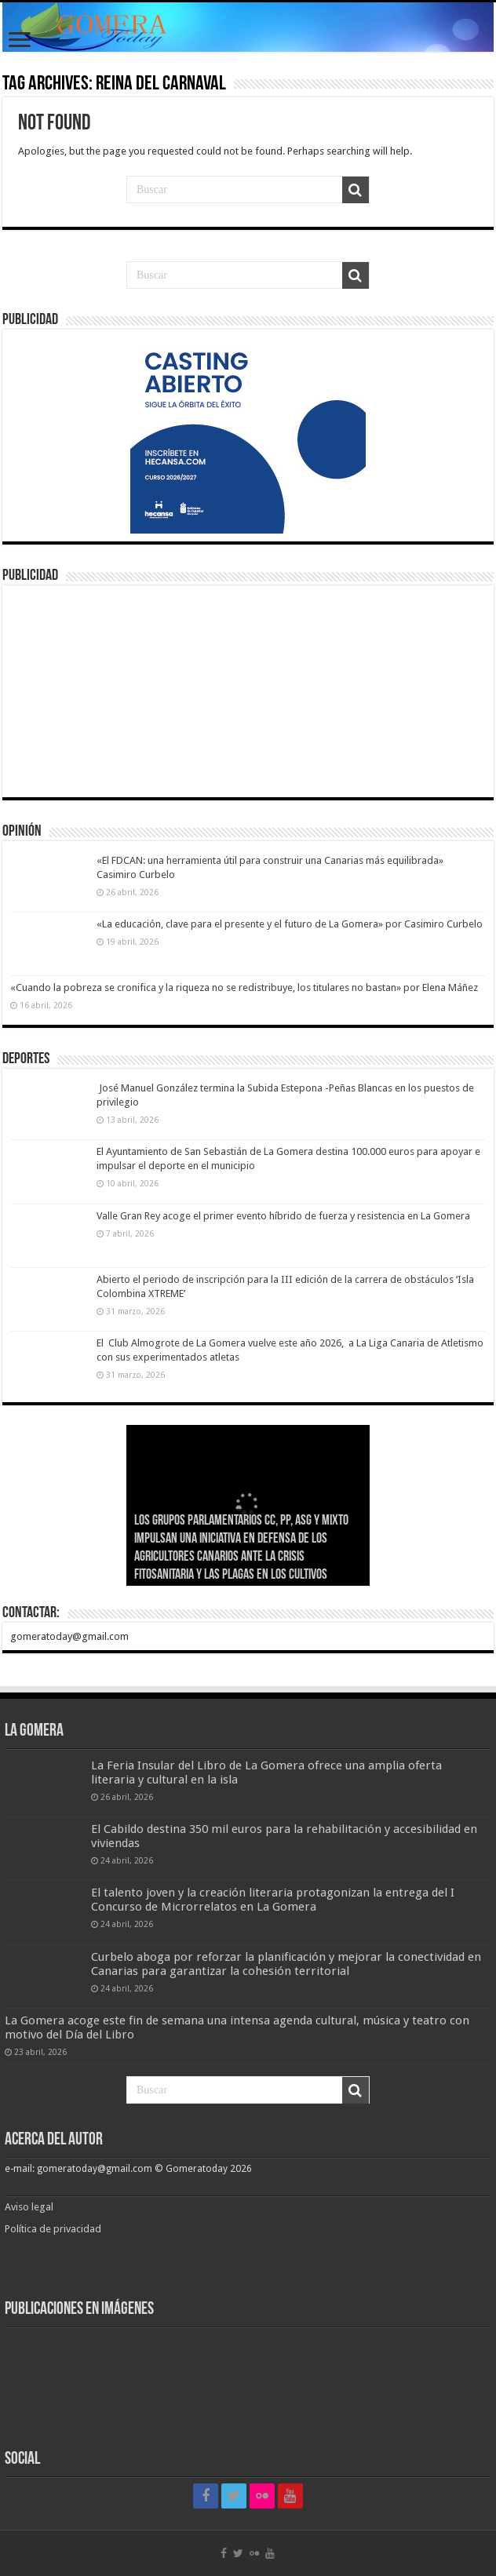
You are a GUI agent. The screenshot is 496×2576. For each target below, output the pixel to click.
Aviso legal (30, 2207)
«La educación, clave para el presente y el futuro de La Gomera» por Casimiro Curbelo (290, 924)
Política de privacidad (53, 2229)
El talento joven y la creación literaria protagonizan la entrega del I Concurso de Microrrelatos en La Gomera (272, 1900)
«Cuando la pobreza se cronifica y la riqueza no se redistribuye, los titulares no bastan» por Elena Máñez (244, 987)
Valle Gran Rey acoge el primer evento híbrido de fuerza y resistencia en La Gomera (283, 1216)
